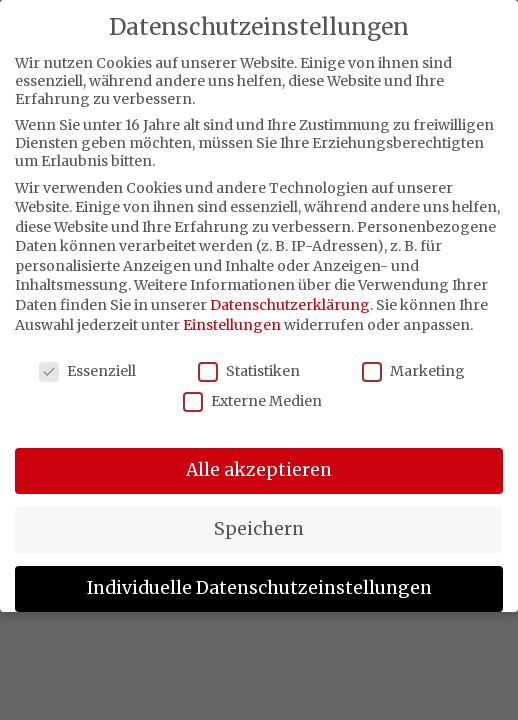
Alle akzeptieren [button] (259, 470)
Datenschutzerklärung (290, 305)
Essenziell (87, 371)
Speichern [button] (259, 529)
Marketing (413, 371)
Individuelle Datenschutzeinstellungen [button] (259, 588)
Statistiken (249, 371)
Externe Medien (252, 401)
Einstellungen (232, 325)
